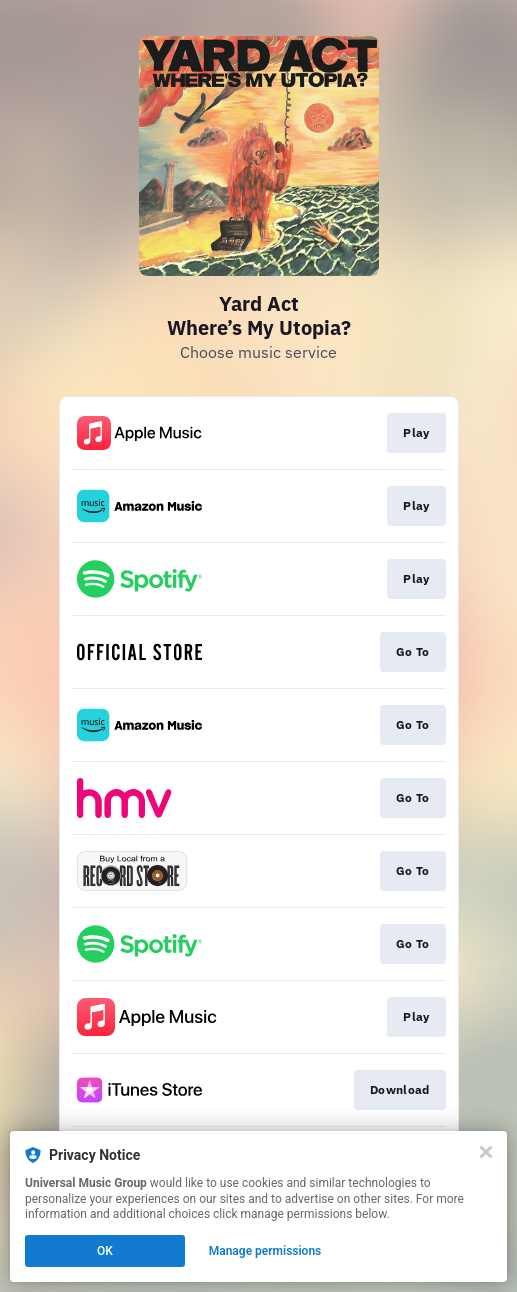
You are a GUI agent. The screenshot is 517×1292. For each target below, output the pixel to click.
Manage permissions (265, 1251)
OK (105, 1251)
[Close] (486, 1152)
